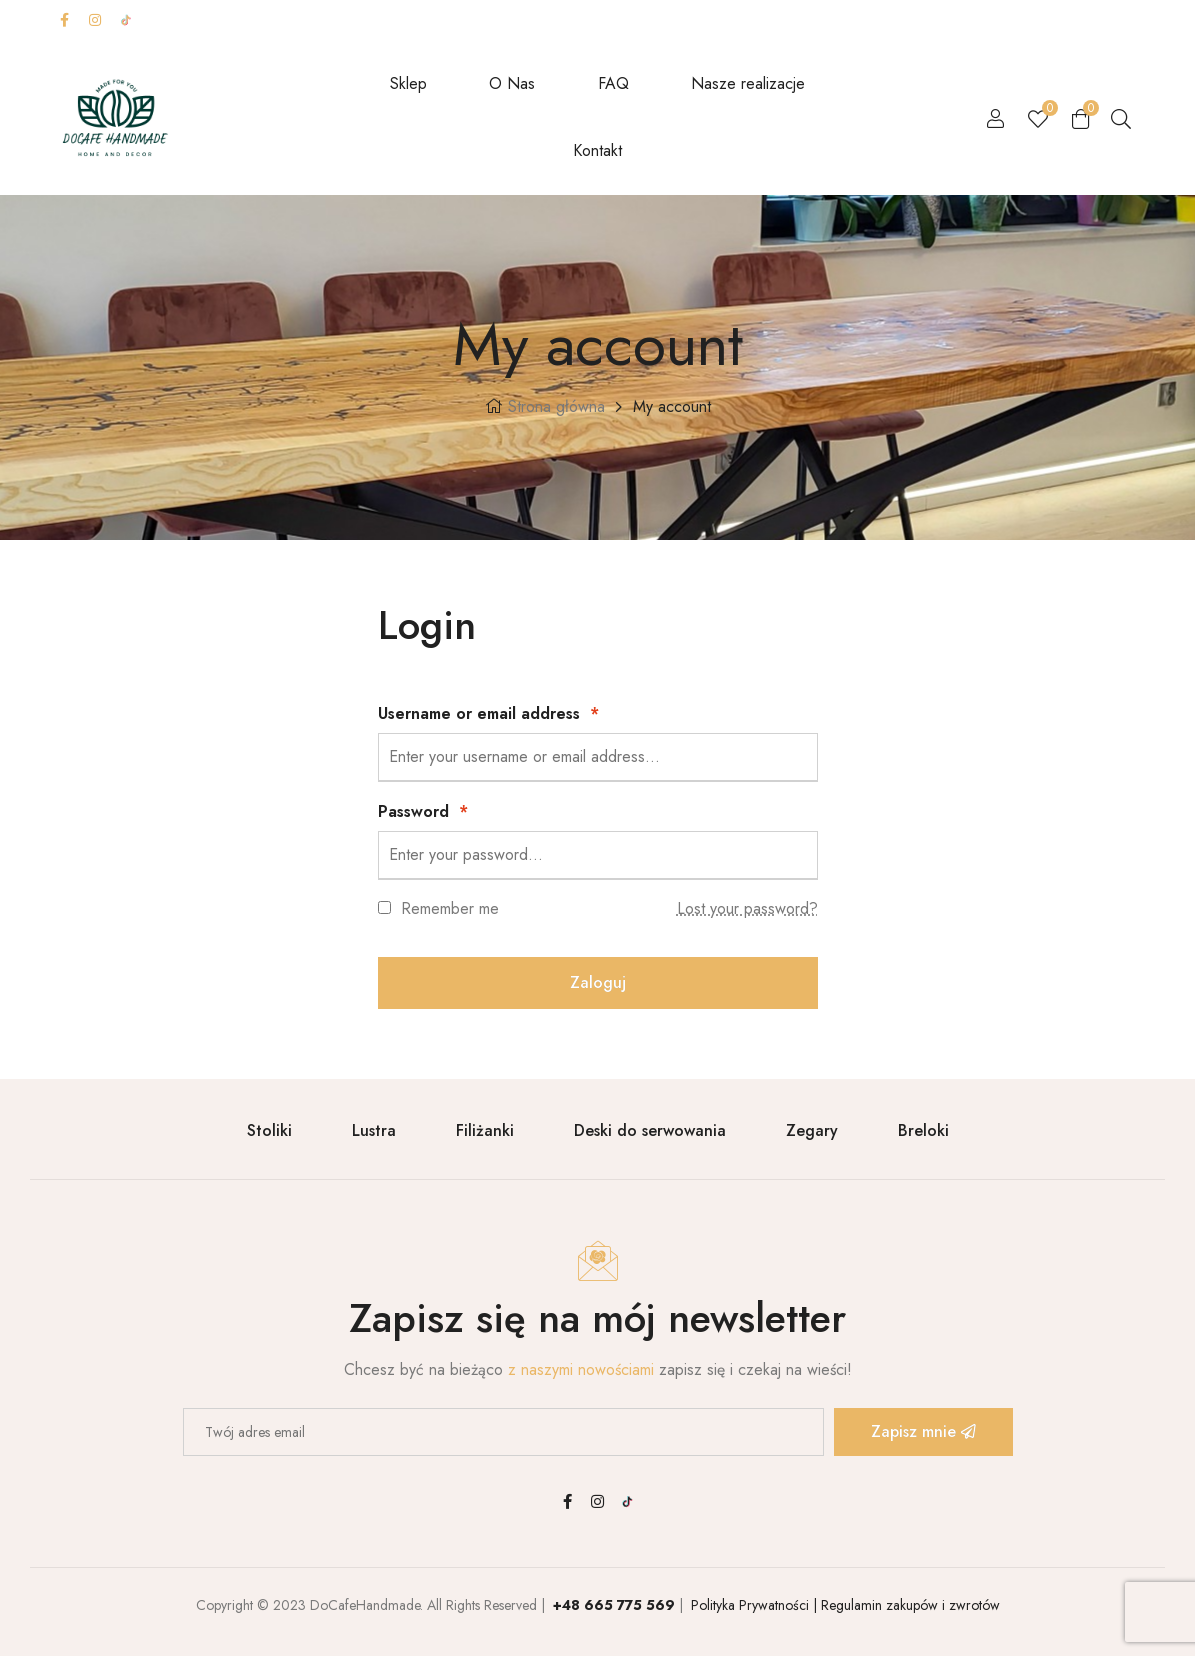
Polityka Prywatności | (752, 1605)
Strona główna (556, 406)
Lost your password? (747, 908)
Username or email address (488, 713)
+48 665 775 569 (614, 1605)
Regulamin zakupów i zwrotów (908, 1605)
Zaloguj (598, 982)
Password (423, 811)
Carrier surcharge (705, 19)
